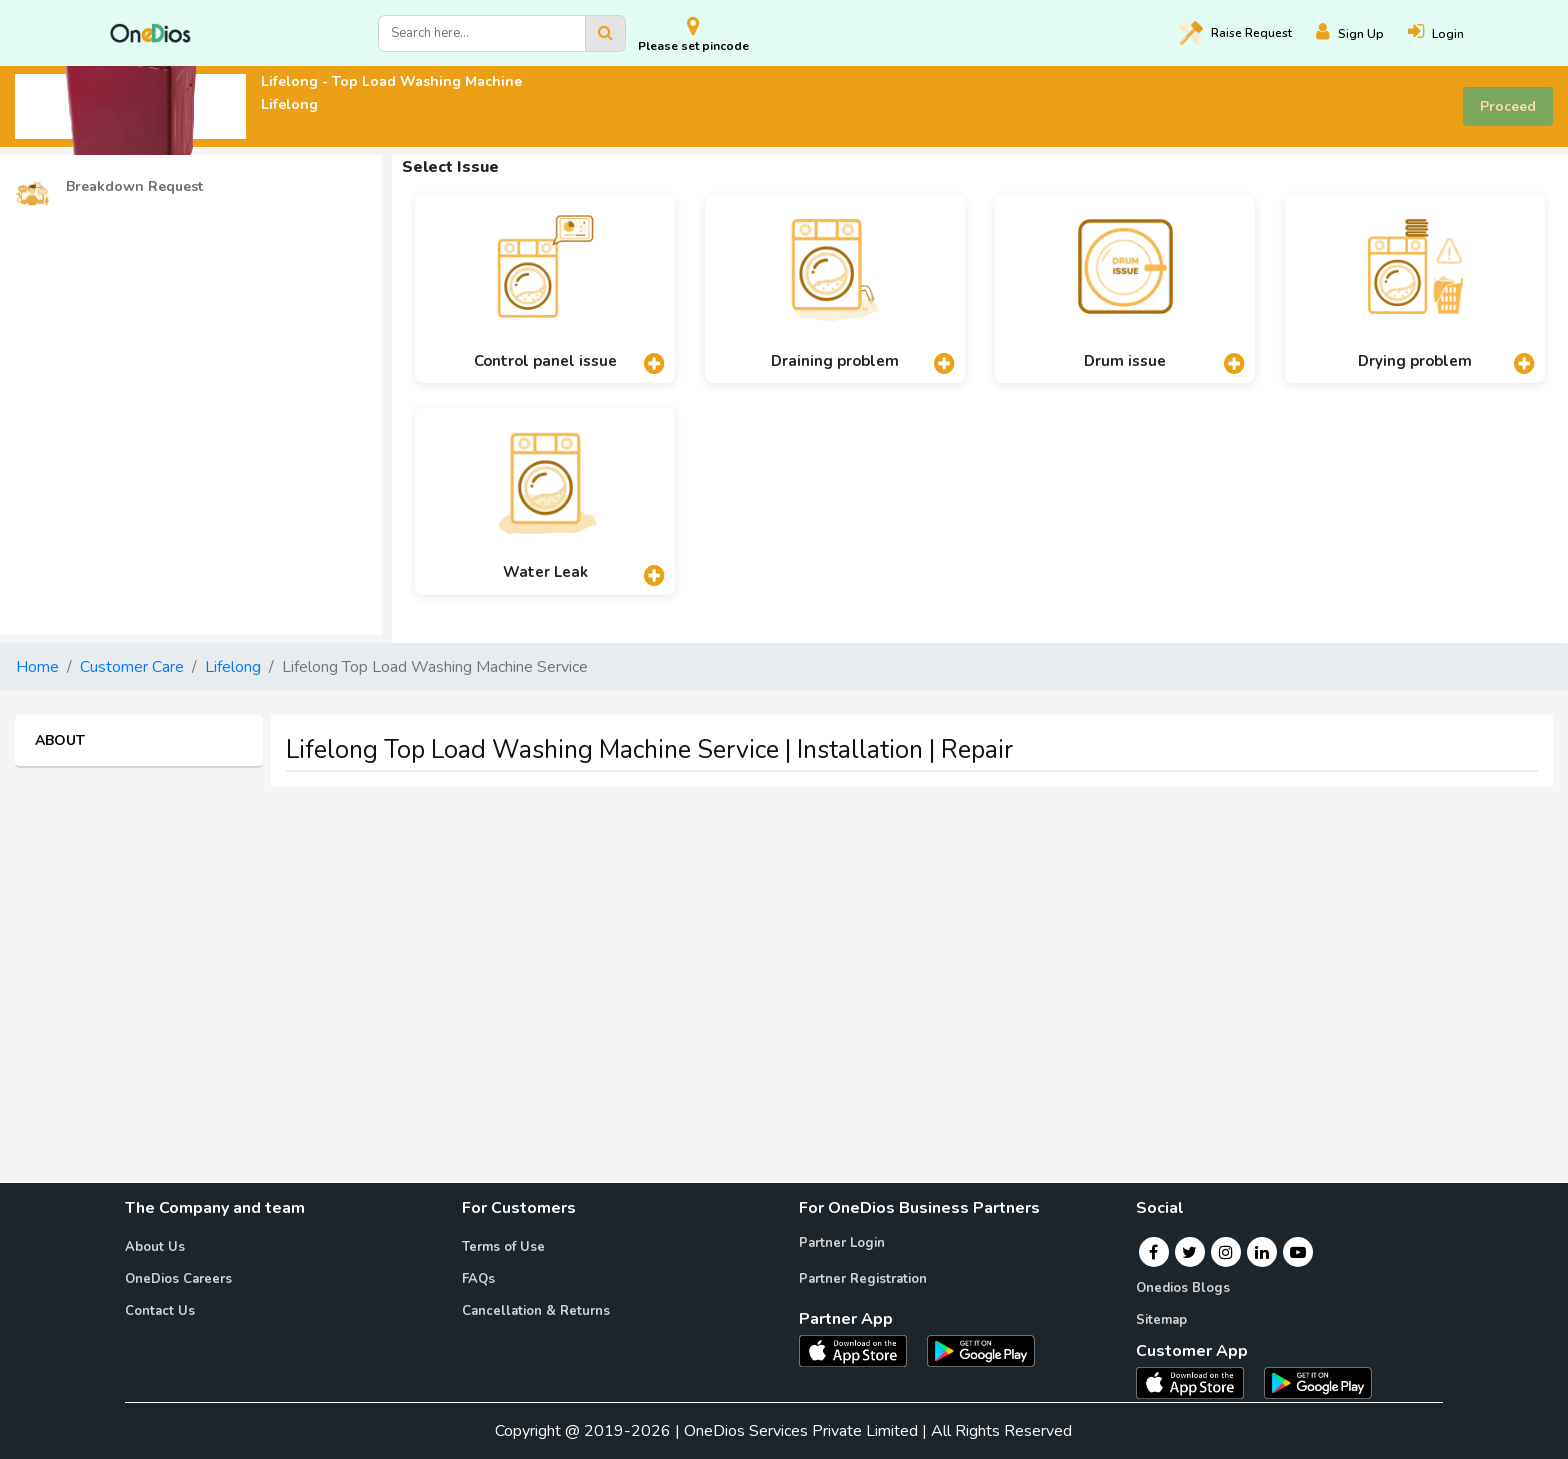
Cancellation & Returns (536, 1311)
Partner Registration (863, 1279)
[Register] (1362, 33)
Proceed (1508, 106)
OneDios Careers (178, 1279)
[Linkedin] (1262, 1252)
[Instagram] (1226, 1252)
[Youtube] (1298, 1252)
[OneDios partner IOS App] (861, 1350)
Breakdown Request (109, 187)
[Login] (1448, 33)
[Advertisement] (784, 943)
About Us (155, 1247)
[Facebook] (1153, 1252)
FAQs (478, 1279)
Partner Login (842, 1243)
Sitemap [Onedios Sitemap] (1161, 1320)
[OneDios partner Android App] (981, 1350)
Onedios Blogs (1183, 1288)
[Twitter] (1189, 1252)
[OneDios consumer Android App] (1318, 1382)
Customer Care (132, 667)
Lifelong (233, 667)
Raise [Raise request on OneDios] (1235, 33)
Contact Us (160, 1311)
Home (37, 667)
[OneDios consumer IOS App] (1198, 1382)
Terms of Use (503, 1247)
